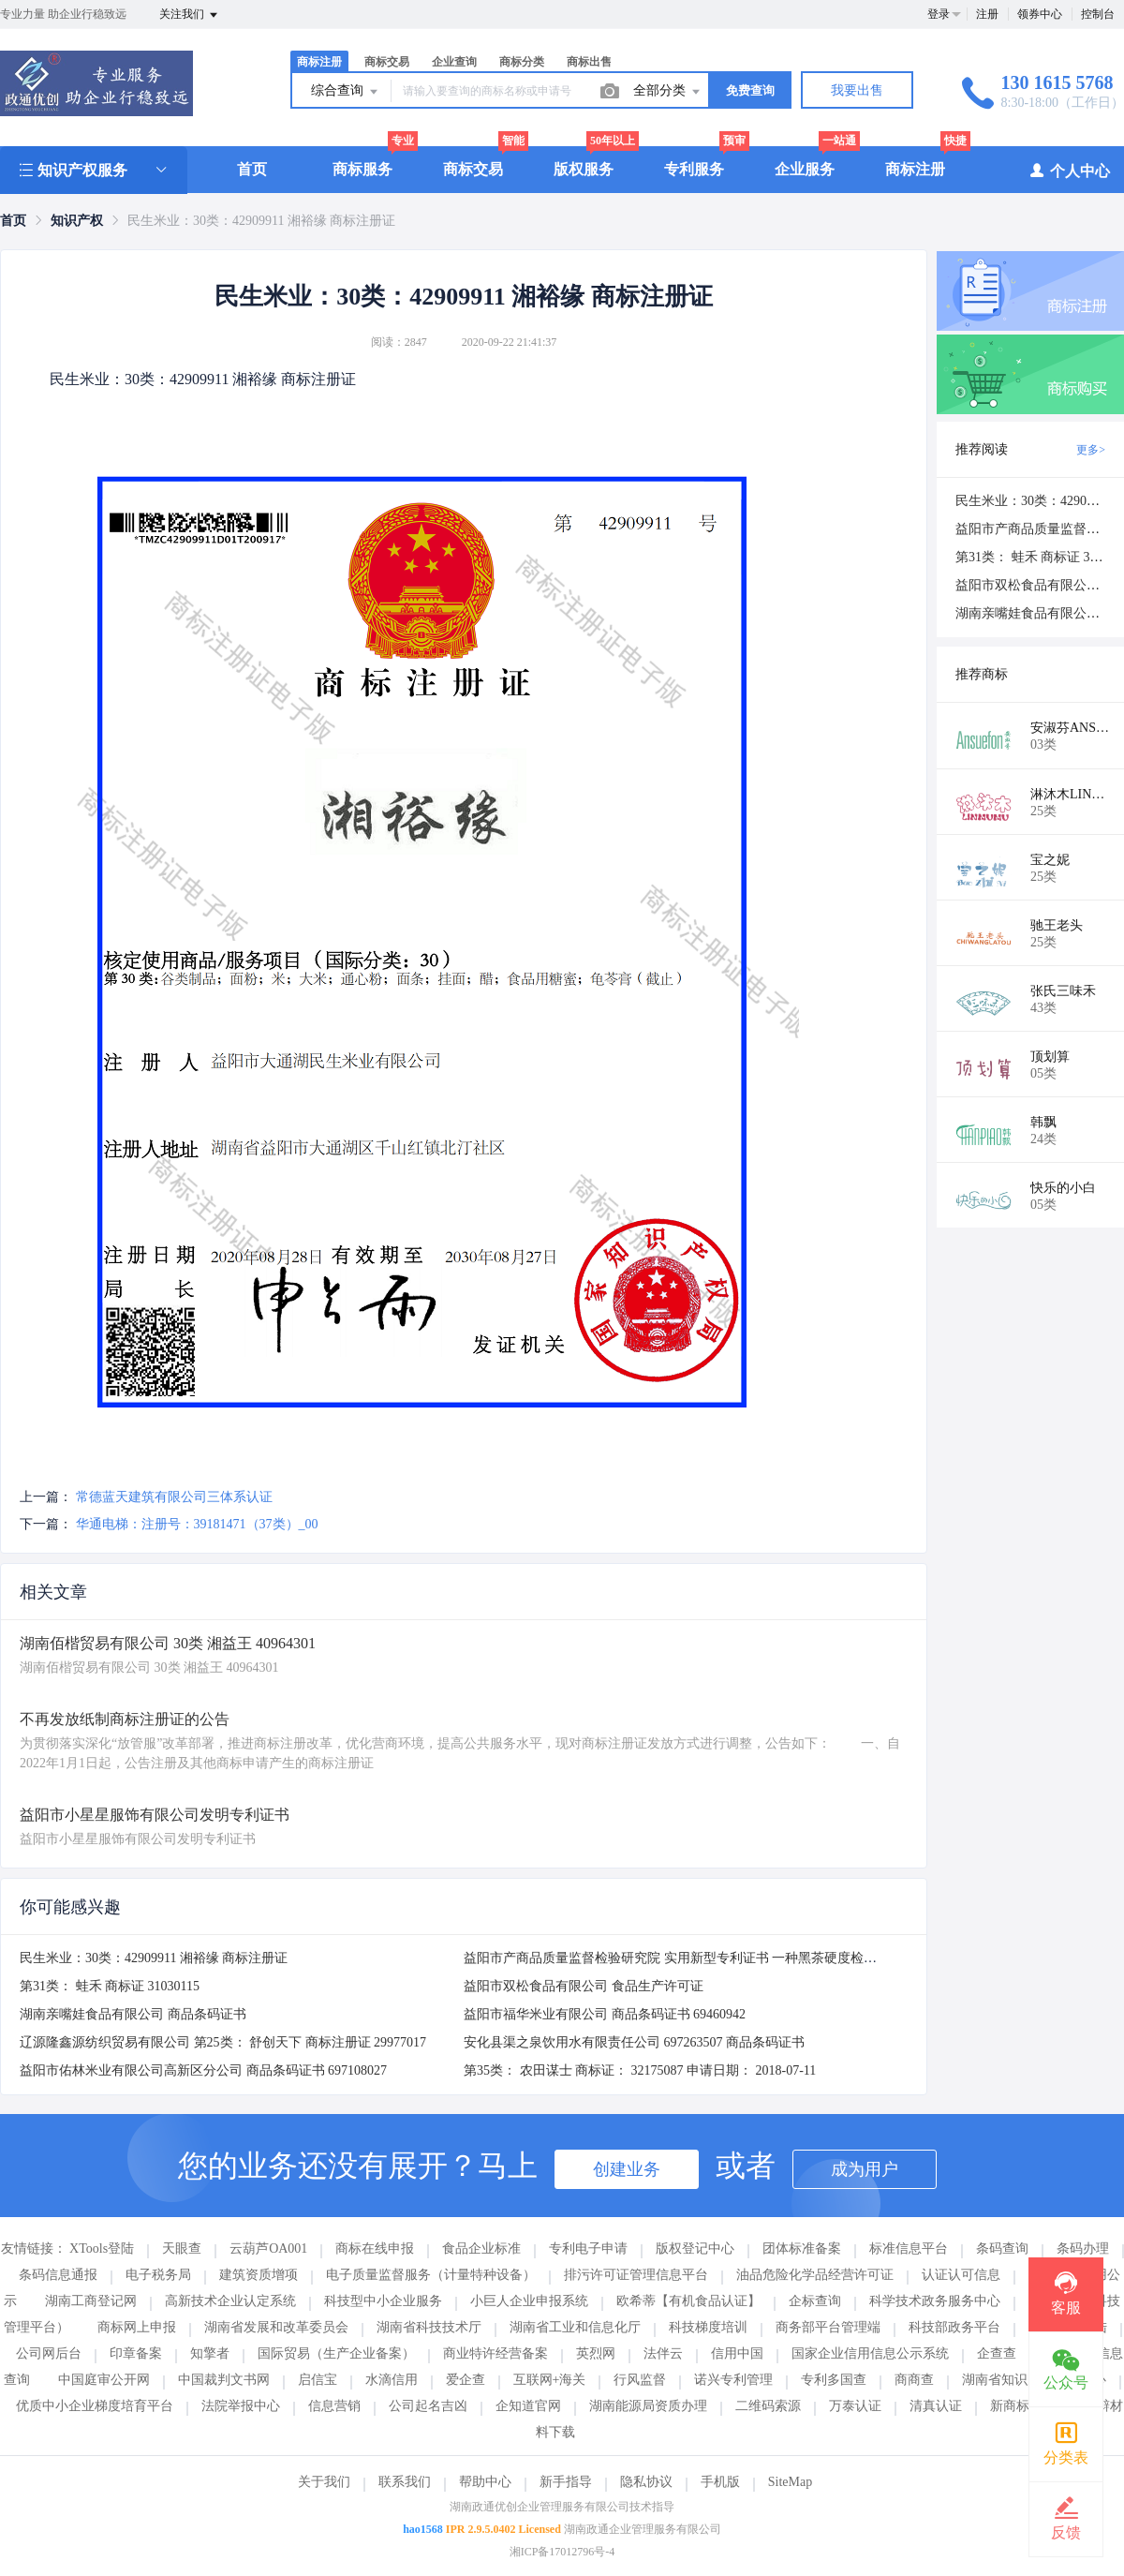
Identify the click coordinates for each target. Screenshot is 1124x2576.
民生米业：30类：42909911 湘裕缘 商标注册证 (154, 1958)
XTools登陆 (101, 2248)
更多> (1090, 449)
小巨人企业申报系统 (529, 2301)
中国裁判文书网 (224, 2380)
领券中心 (1039, 14)
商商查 (914, 2380)
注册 (987, 14)
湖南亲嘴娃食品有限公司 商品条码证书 (133, 2014)
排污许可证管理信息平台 (636, 2275)
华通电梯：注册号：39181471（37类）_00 (197, 1524)
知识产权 (77, 221)
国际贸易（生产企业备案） (336, 2353)
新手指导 (566, 2482)
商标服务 (362, 169)
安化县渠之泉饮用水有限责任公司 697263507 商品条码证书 (634, 2042)
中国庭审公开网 (104, 2380)
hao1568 (423, 2529)
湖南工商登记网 (91, 2301)
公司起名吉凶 (428, 2406)
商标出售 (589, 61)
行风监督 (640, 2380)
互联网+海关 (549, 2380)
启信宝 (317, 2380)
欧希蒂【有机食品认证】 (688, 2301)
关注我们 (189, 15)
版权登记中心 (695, 2248)
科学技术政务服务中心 (934, 2301)
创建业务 (626, 2169)
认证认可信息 (961, 2275)
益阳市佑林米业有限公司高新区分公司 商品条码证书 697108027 (203, 2070)
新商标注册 (1023, 2406)
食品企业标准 (481, 2248)
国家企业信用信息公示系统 (870, 2353)
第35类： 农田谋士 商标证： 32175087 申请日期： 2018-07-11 (640, 2070)
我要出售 (857, 90)
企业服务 (805, 169)
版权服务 (584, 169)
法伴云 (663, 2353)
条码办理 (1083, 2248)
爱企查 (465, 2380)
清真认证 (936, 2406)
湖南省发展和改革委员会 (276, 2327)
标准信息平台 (908, 2248)
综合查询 (345, 92)
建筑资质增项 (258, 2275)
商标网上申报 (136, 2327)
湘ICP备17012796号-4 (562, 2551)
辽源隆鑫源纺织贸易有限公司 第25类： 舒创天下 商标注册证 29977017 (223, 2042)
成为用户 (864, 2169)
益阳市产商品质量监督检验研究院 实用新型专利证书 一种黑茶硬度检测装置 (683, 1958)
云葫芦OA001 (268, 2248)
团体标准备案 (801, 2248)
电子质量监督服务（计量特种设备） (431, 2275)
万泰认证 (855, 2406)
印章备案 (136, 2353)
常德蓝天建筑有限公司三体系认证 (174, 1497)
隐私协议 (646, 2482)
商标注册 (319, 61)
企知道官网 (528, 2406)
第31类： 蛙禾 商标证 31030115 (110, 1986)
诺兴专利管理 (733, 2380)
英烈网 (595, 2353)
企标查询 (815, 2301)
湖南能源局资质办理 (648, 2406)
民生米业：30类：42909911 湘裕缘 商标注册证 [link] (261, 221)
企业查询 (454, 61)
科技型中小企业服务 (383, 2301)
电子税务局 (158, 2275)
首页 (252, 169)
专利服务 (694, 169)
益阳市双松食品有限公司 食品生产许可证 (583, 1986)
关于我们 (324, 2482)
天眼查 (181, 2248)
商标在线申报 (374, 2248)
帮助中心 (485, 2482)
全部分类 (667, 92)
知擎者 (209, 2353)
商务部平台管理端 (828, 2327)
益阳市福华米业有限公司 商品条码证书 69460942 (605, 2014)
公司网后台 (48, 2353)
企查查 (996, 2353)
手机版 (720, 2482)
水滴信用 (391, 2380)
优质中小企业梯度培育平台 (94, 2406)
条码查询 (1002, 2248)
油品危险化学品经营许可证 (815, 2275)
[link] (13, 221)
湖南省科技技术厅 (429, 2327)
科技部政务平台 (954, 2327)
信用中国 (737, 2353)
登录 (938, 14)
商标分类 (521, 61)
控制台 (1098, 14)
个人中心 (1069, 170)
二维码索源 (768, 2406)
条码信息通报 (58, 2275)
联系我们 (404, 2482)
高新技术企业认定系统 (230, 2301)
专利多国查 (833, 2380)
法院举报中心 (240, 2406)
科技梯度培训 (708, 2327)
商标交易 (386, 61)
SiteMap (790, 2482)
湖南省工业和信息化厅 (575, 2327)
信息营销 (334, 2406)
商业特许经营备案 (495, 2353)
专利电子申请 (588, 2248)
